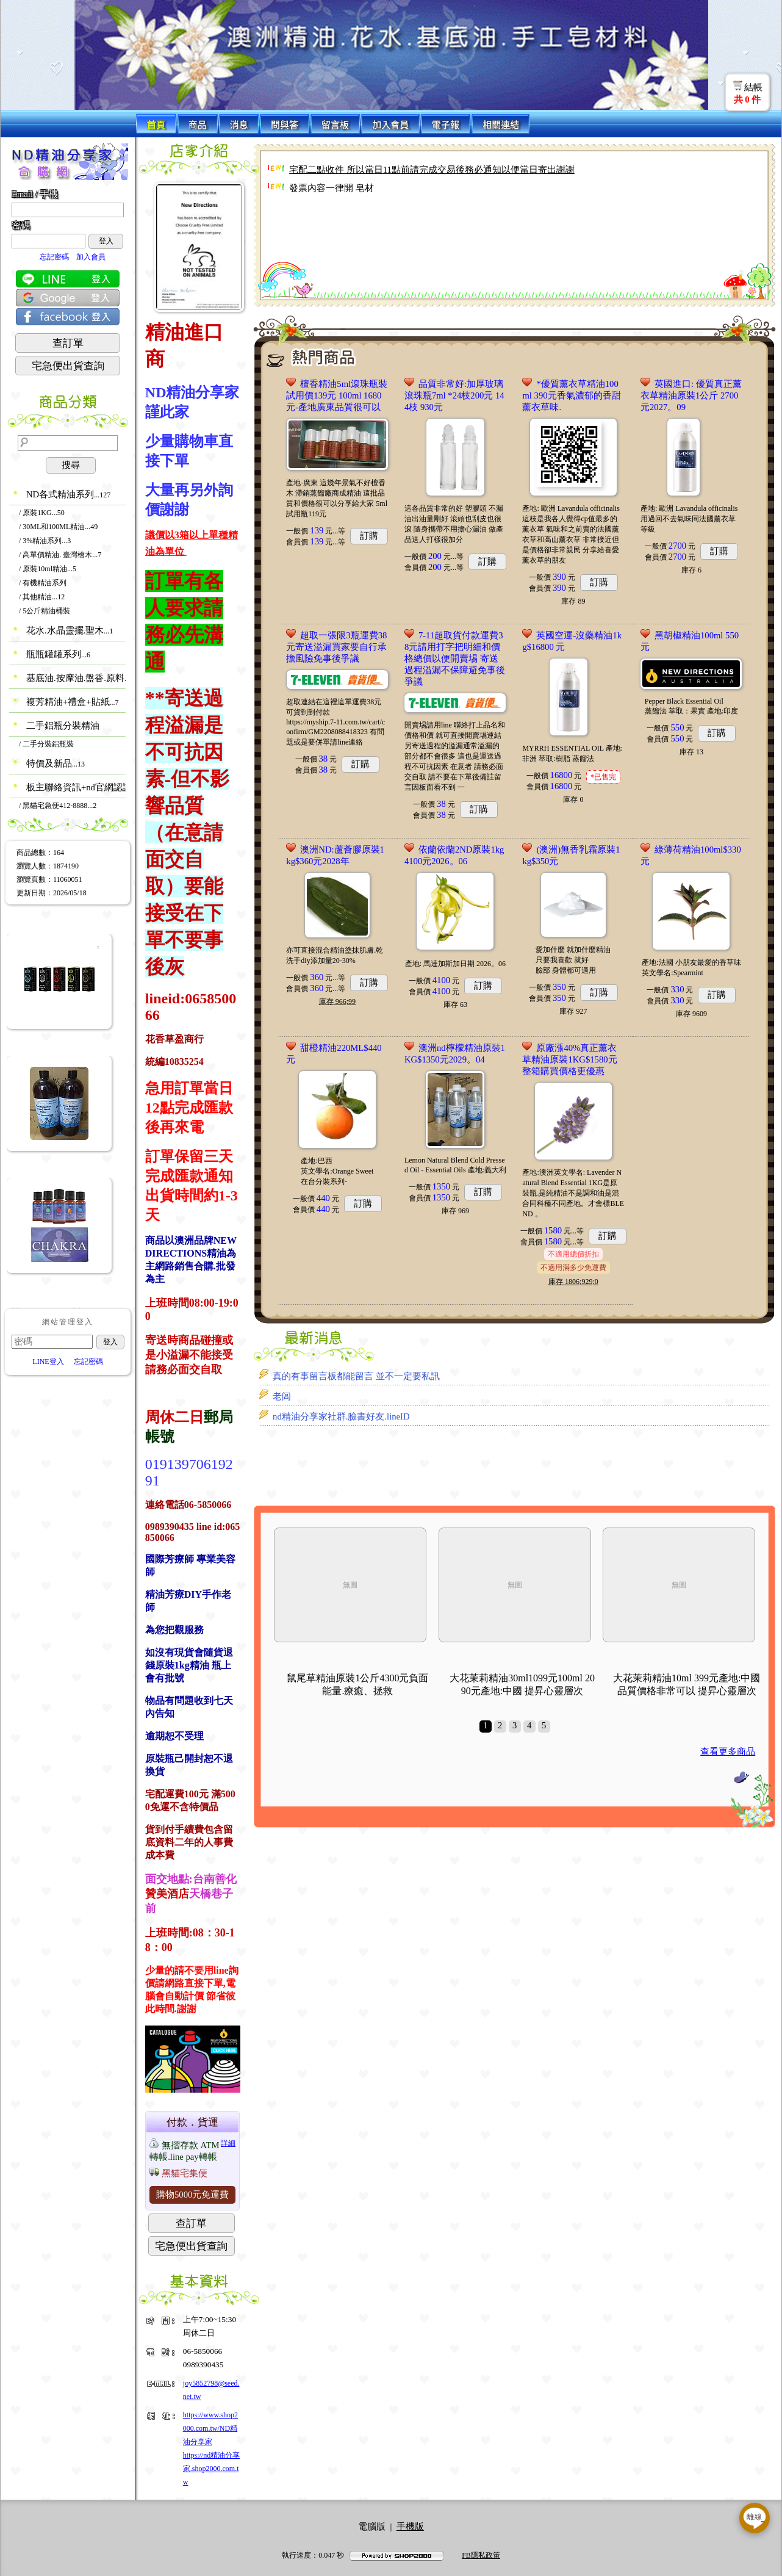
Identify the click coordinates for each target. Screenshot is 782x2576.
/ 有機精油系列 (42, 583)
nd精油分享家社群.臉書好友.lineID (341, 1416)
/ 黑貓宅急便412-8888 (57, 805)
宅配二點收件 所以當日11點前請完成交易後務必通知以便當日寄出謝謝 (432, 170)
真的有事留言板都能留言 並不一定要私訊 (356, 1376)
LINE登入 (47, 1361)
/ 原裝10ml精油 (47, 569)
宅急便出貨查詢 (68, 366)
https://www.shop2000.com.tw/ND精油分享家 (210, 2428)
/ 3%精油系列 (45, 540)
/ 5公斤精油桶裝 (44, 611)
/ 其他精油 (42, 597)
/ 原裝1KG (42, 512)
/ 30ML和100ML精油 (58, 526)
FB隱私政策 (481, 2555)
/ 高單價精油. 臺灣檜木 (60, 554)
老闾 (282, 1396)
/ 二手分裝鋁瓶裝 (46, 744)
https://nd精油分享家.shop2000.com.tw (211, 2468)
